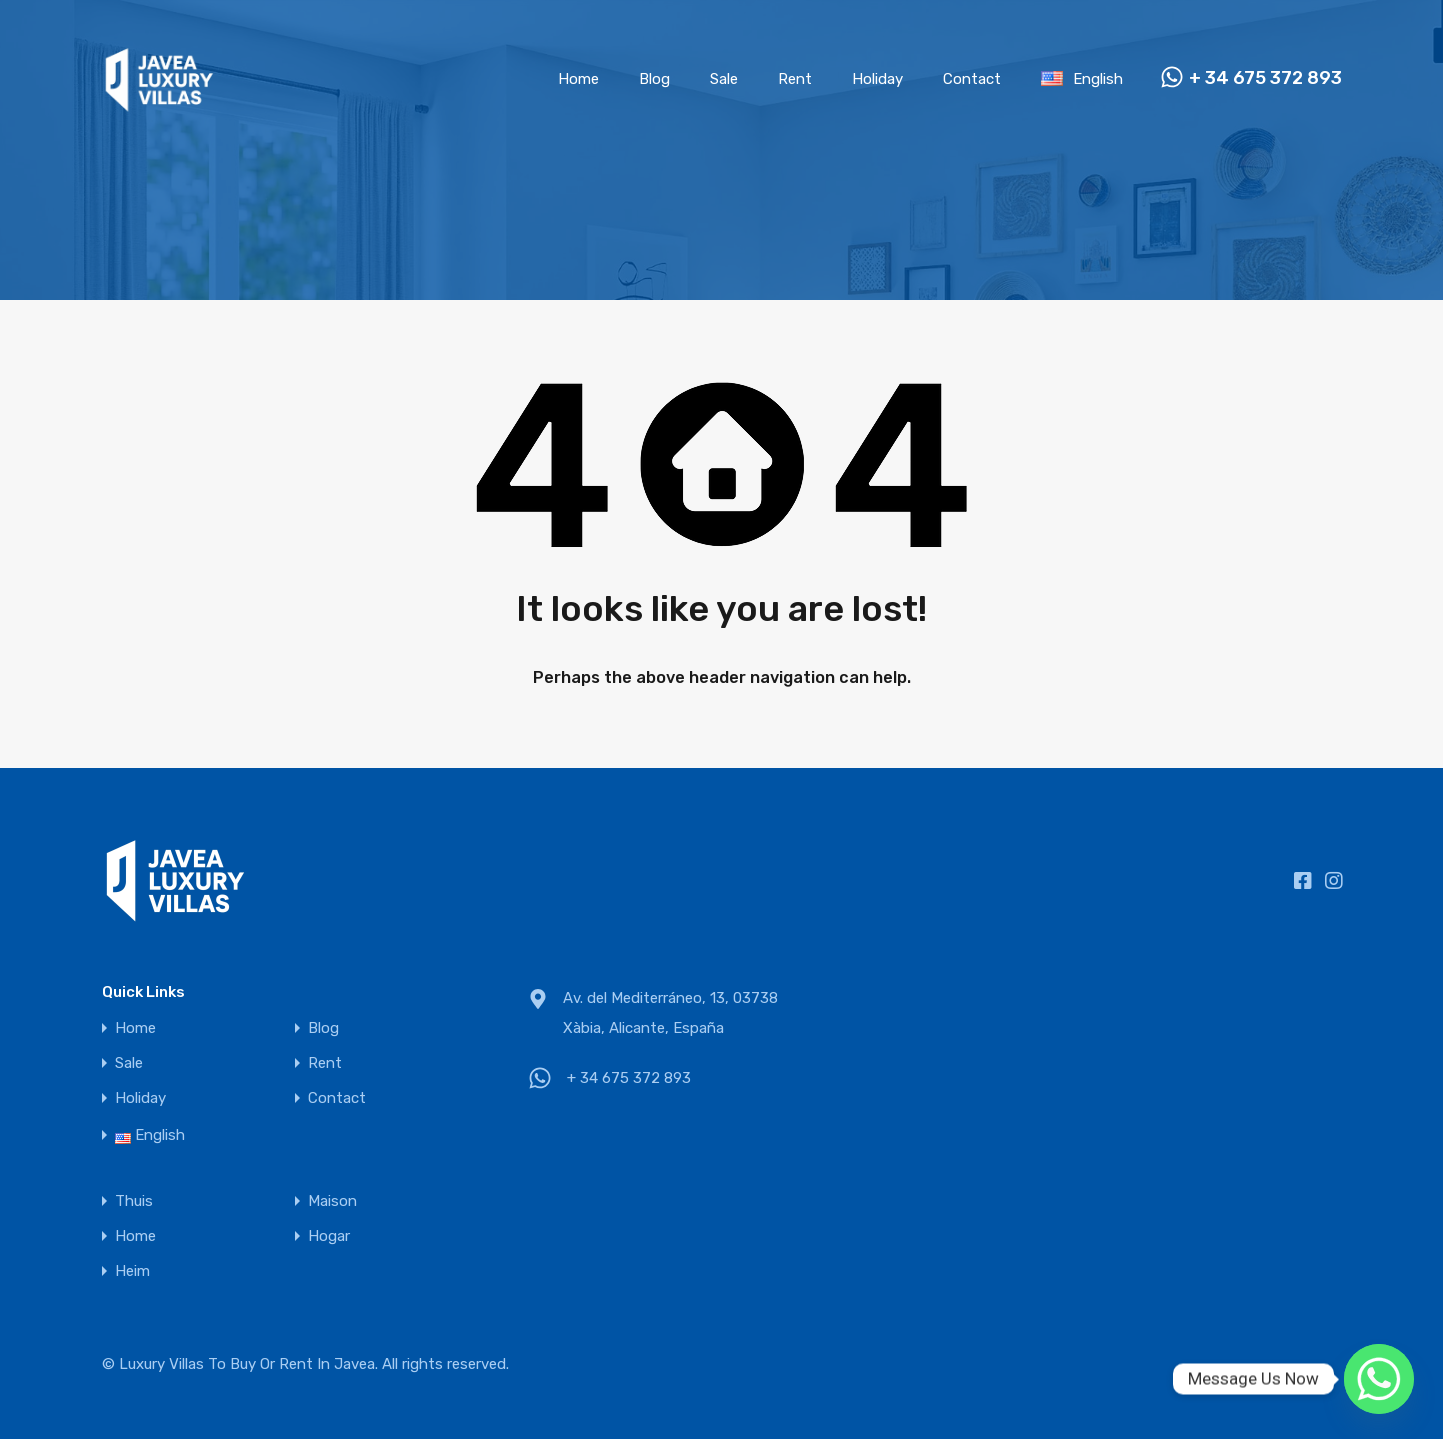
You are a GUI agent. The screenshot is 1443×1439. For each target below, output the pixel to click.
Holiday (877, 79)
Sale (724, 79)
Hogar (329, 1236)
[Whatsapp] (1379, 1379)
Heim (132, 1271)
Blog (654, 79)
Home (578, 79)
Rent (795, 79)
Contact (972, 79)
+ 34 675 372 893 (1265, 78)
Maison (332, 1201)
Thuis (134, 1201)
